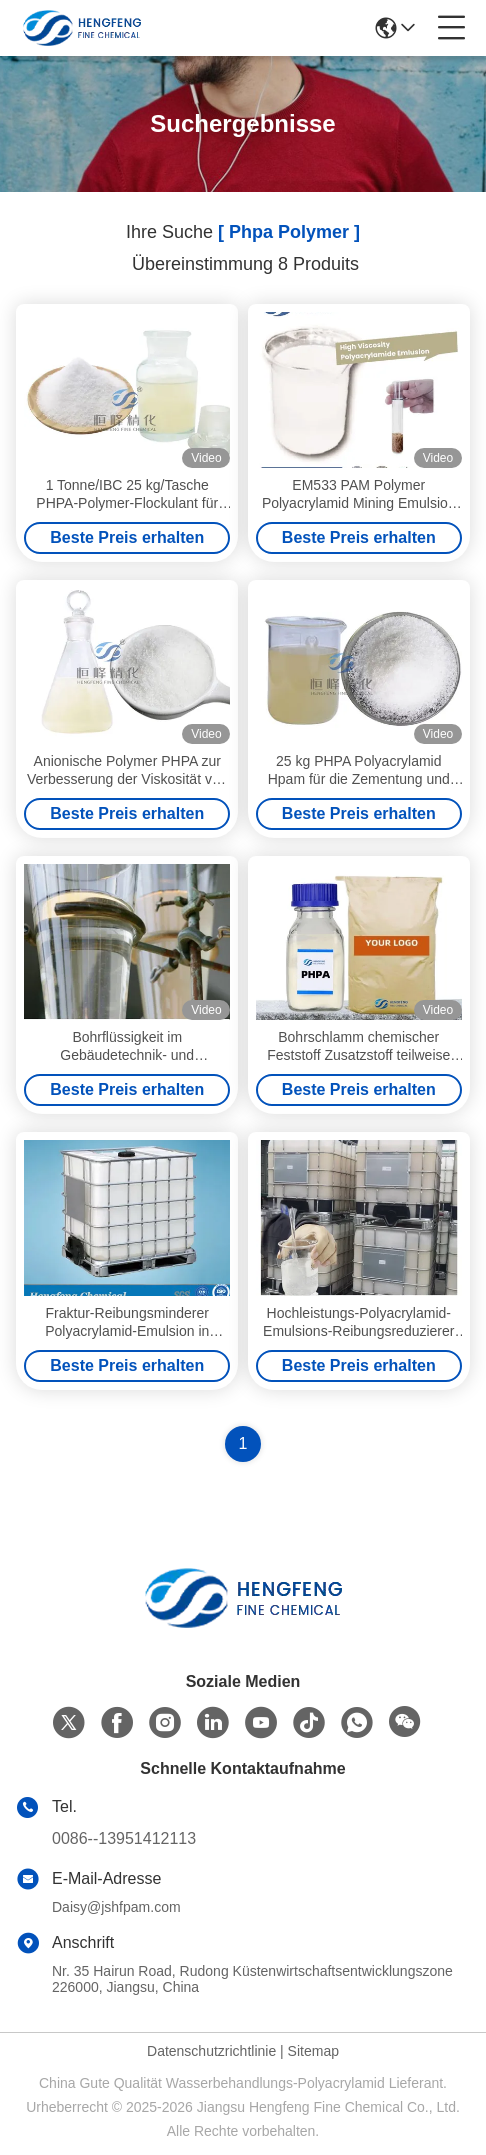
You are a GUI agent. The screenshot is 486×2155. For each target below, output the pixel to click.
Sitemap (313, 2051)
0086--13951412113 (124, 1838)
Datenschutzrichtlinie (211, 2051)
